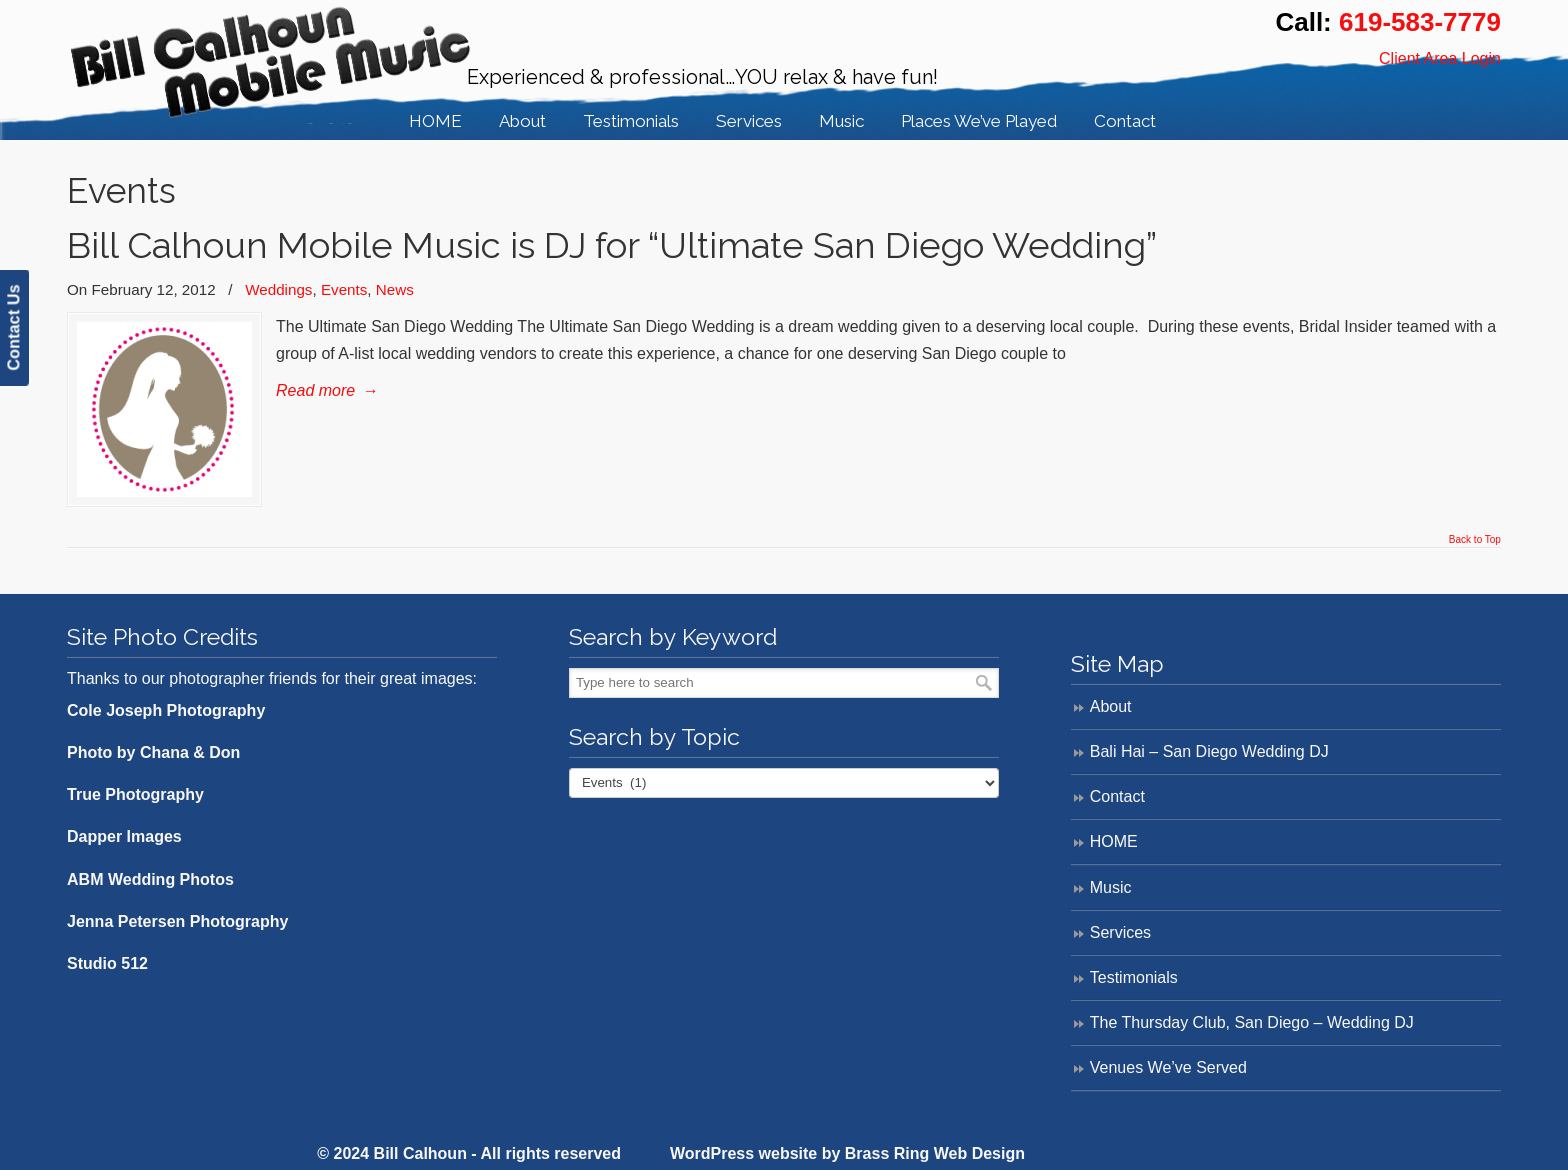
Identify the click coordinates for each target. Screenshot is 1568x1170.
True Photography (135, 794)
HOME (1114, 841)
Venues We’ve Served (1168, 1067)
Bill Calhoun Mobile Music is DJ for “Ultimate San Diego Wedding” (612, 245)
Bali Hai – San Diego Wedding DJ (1209, 751)
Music (1111, 887)
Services (1120, 932)
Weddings (278, 289)
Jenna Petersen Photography (177, 921)
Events (344, 289)
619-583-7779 (1420, 22)
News (395, 289)
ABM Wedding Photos (150, 879)
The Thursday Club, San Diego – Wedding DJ (1252, 1022)
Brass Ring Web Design (935, 1153)
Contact (1117, 796)
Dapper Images (124, 836)
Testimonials (1134, 977)
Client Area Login (1440, 58)
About (1111, 706)
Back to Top (1475, 540)
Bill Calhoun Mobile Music (271, 65)
